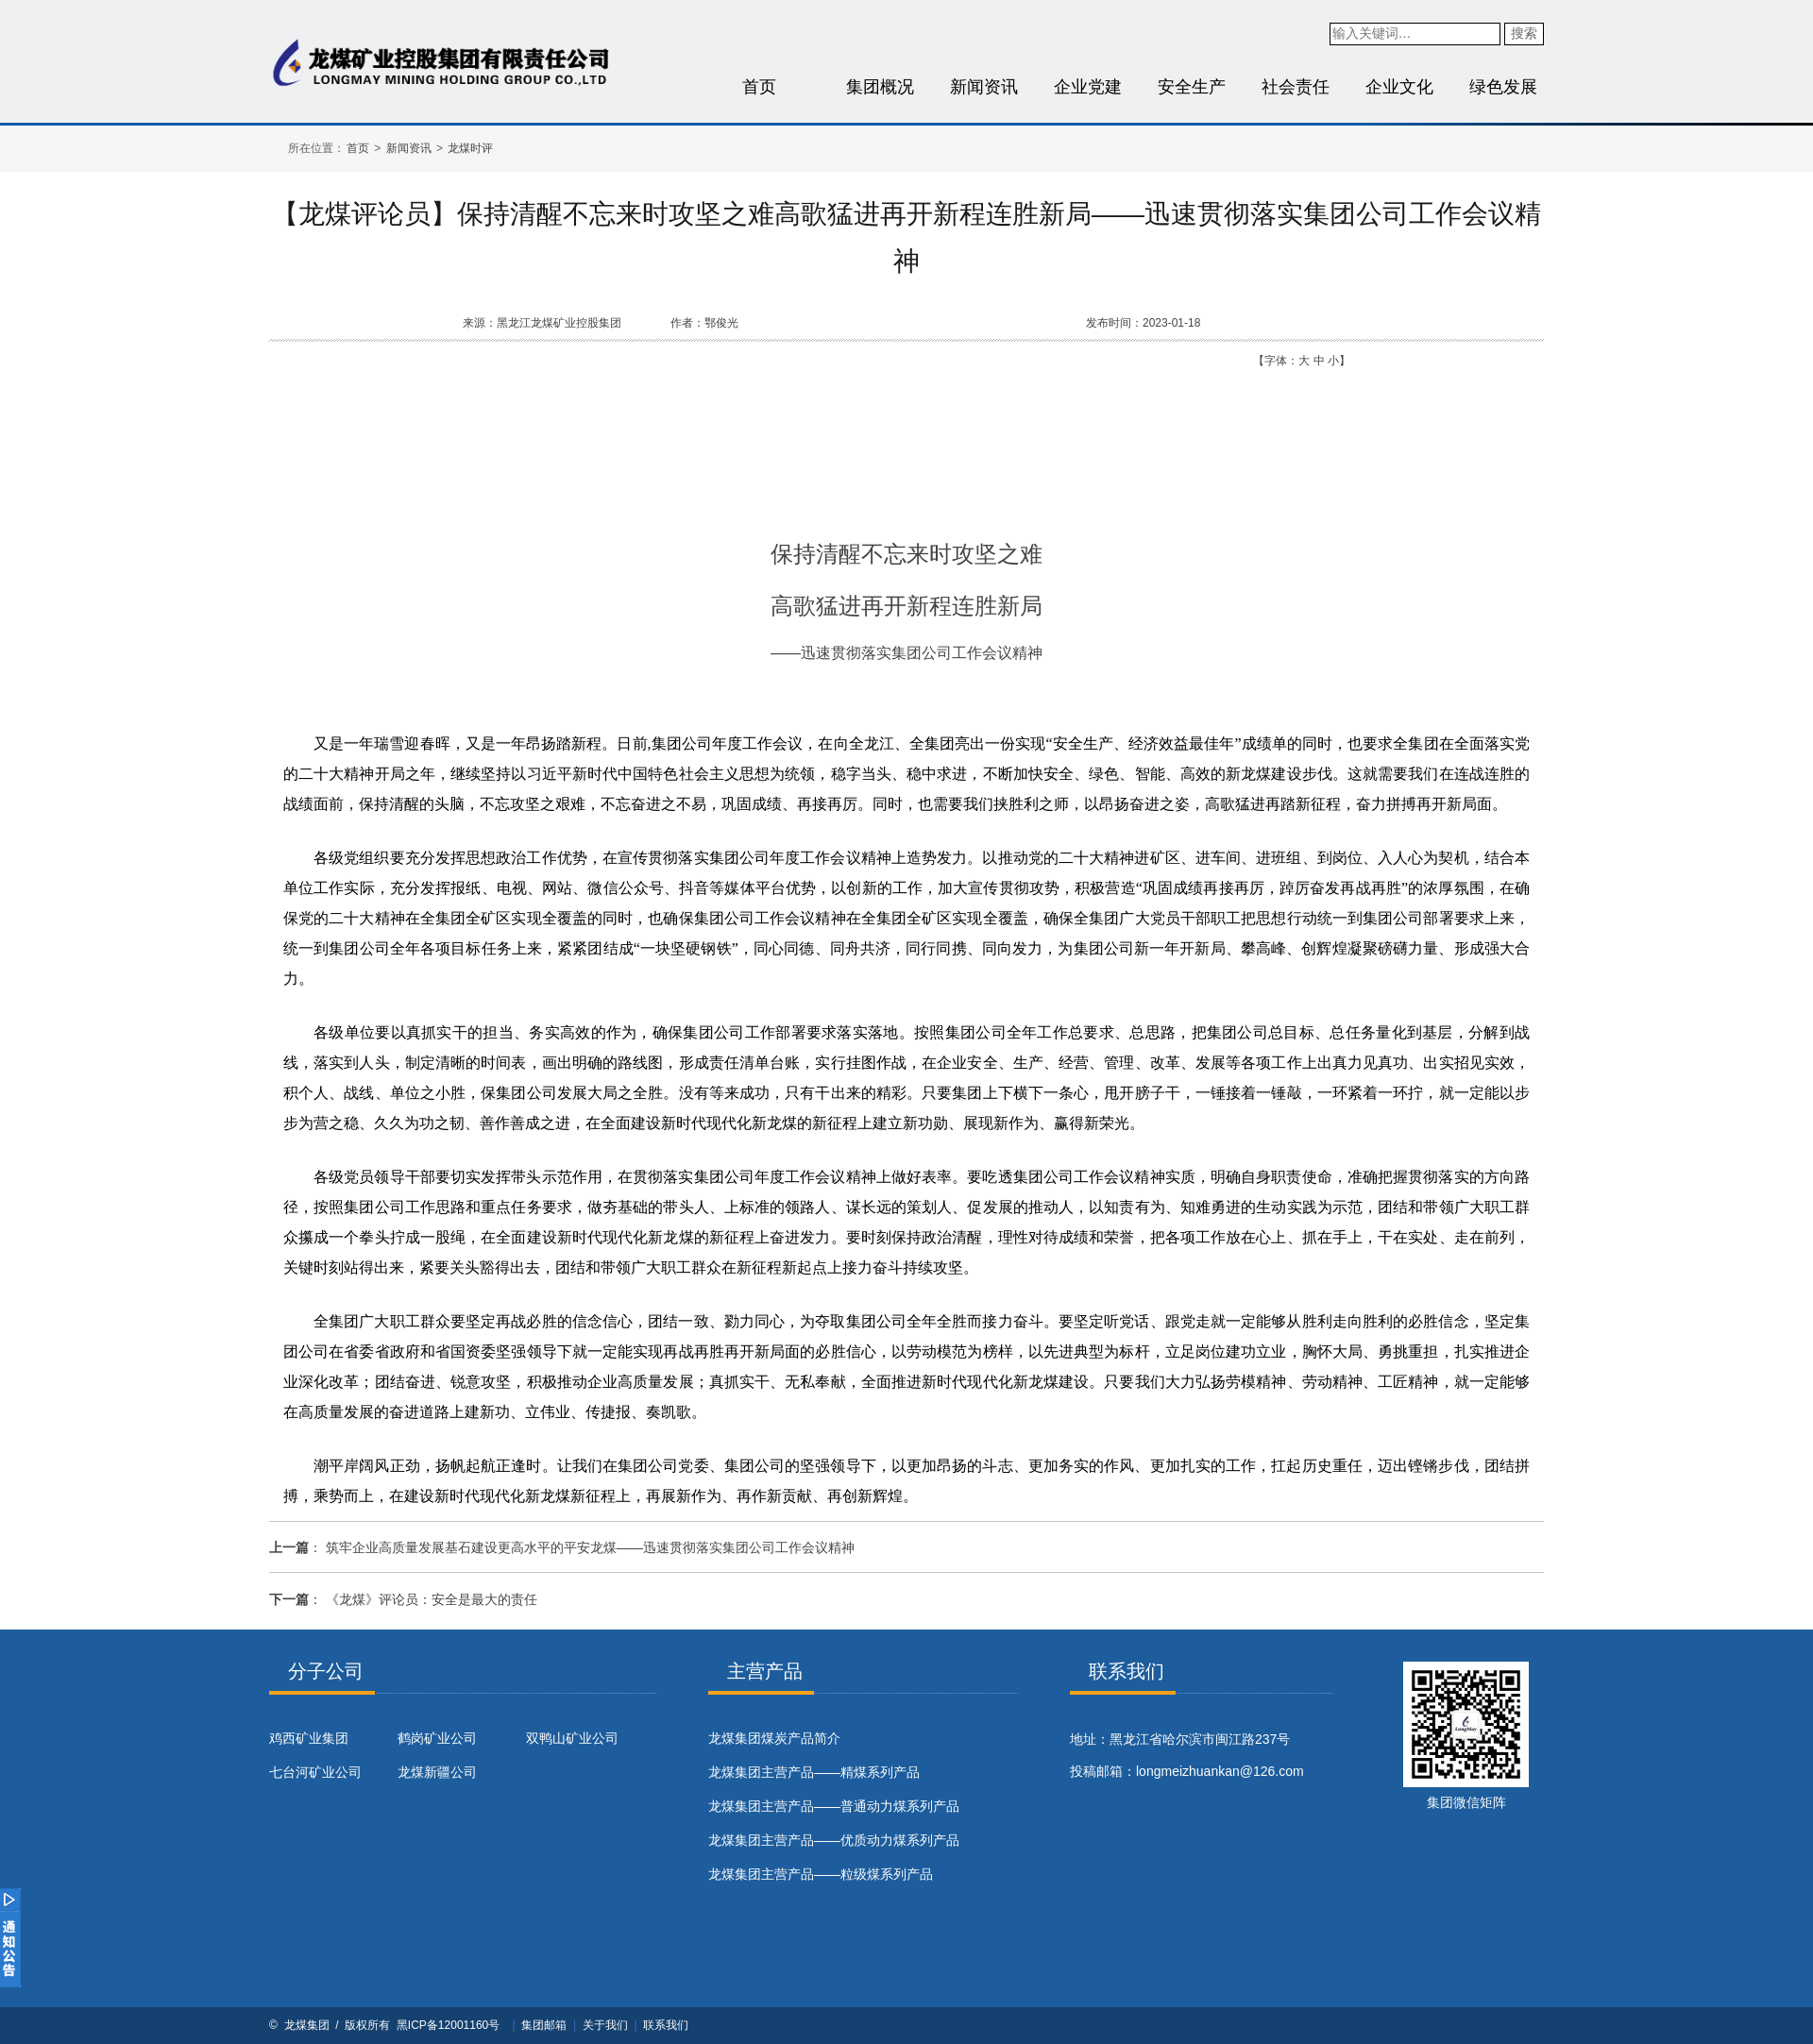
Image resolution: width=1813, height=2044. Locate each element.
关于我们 (605, 2025)
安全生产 (1192, 86)
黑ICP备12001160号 (448, 2025)
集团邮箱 (544, 2025)
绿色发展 (1503, 86)
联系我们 (665, 2025)
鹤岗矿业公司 (437, 1738)
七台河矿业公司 (315, 1772)
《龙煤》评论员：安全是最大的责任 (431, 1599)
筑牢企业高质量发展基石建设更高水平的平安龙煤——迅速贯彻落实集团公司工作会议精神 (590, 1547)
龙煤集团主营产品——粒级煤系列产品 (820, 1874)
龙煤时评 (470, 148)
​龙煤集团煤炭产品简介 (774, 1738)
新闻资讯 (984, 86)
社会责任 (1296, 86)
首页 (759, 86)
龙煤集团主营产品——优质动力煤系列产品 (833, 1840)
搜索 (1524, 33)
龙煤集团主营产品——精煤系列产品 (814, 1772)
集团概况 (880, 86)
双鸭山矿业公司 (572, 1738)
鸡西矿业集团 (308, 1738)
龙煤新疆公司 (437, 1772)
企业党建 (1088, 86)
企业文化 (1399, 86)
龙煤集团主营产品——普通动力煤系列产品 (833, 1806)
